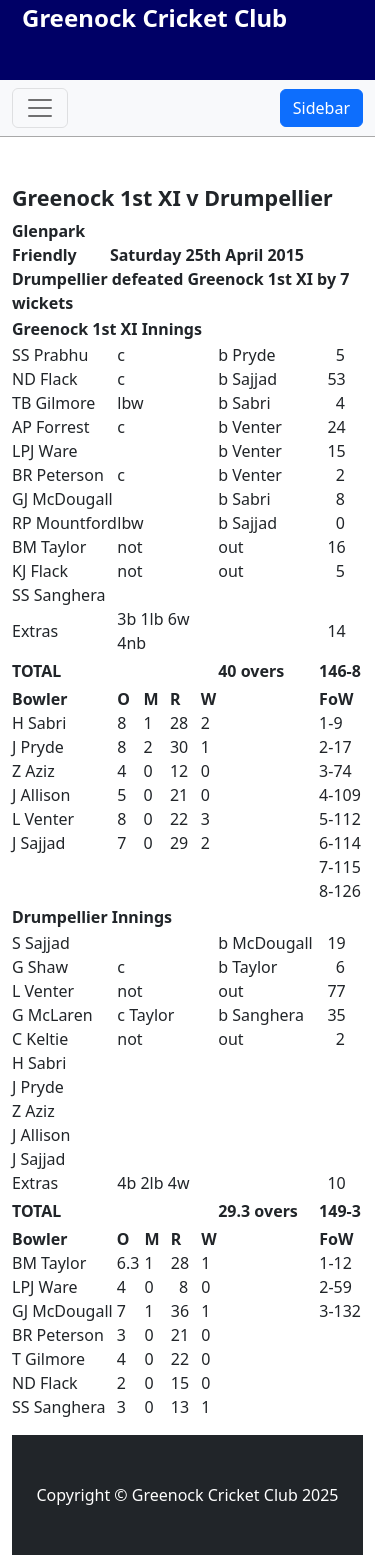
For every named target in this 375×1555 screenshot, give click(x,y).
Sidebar (321, 108)
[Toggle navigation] (40, 108)
